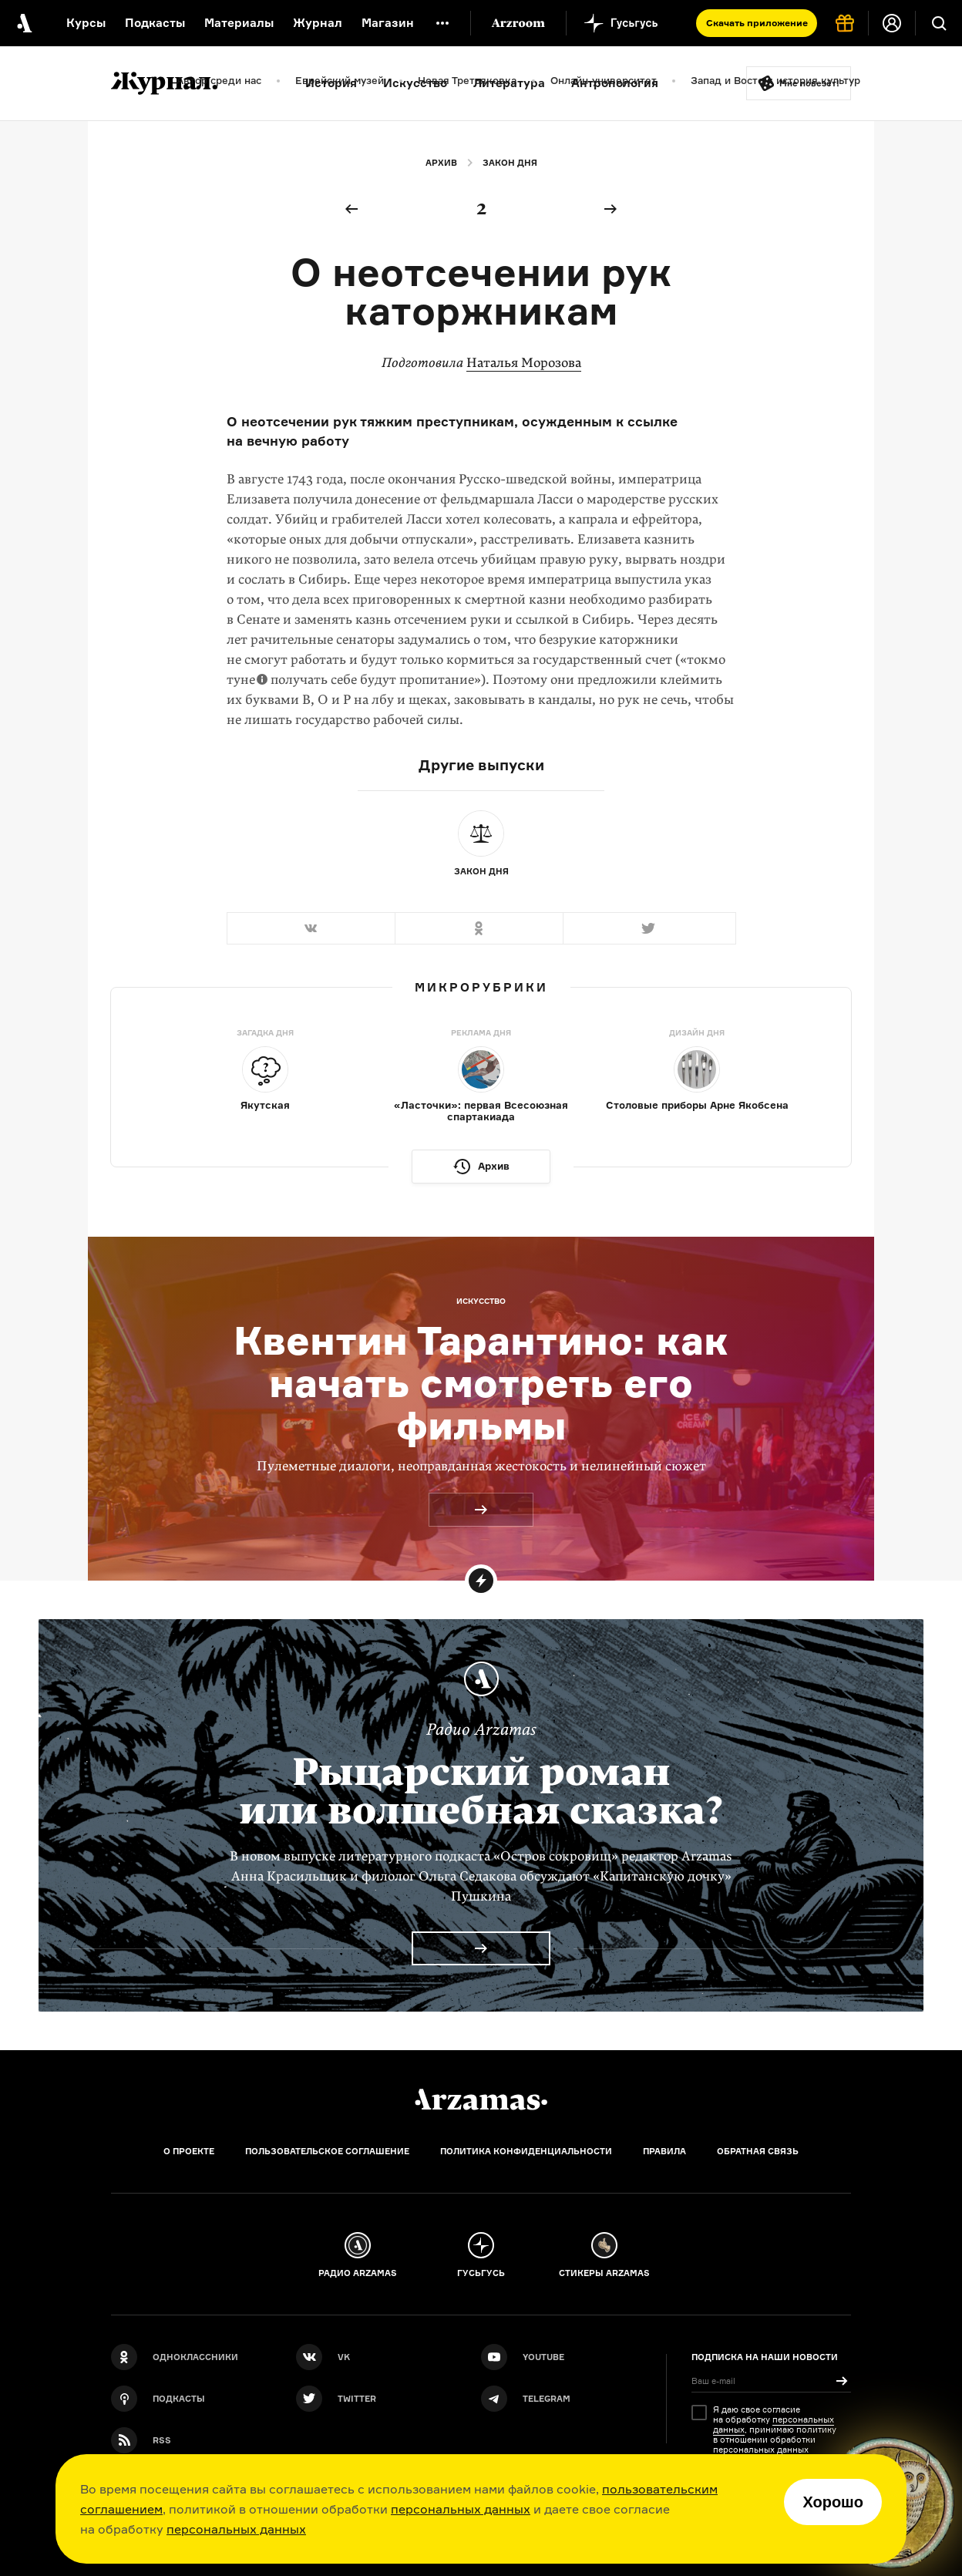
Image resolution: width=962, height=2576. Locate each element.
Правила (664, 2151)
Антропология (614, 83)
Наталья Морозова (523, 363)
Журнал (317, 22)
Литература (509, 83)
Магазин (388, 22)
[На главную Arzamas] (23, 23)
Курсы (86, 22)
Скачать (757, 23)
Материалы (239, 22)
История (331, 83)
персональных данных (460, 2509)
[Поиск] (938, 23)
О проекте (188, 2151)
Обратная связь (758, 2151)
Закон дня (510, 162)
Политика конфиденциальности (526, 2151)
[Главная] (481, 2099)
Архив (441, 162)
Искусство (415, 83)
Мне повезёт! (809, 83)
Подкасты (155, 22)
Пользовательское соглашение (327, 2151)
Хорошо (832, 2502)
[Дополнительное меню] (442, 23)
